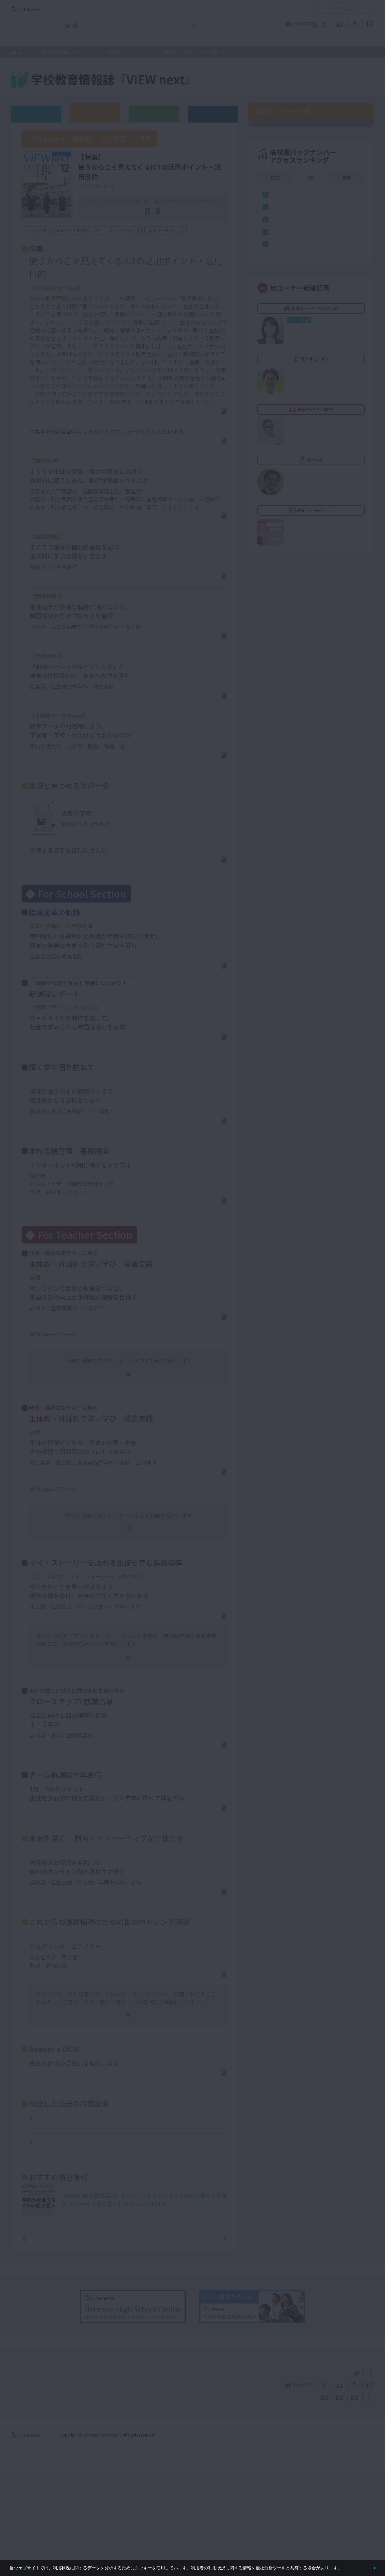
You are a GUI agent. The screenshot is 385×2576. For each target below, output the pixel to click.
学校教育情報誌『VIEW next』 (72, 40)
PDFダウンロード (202, 423)
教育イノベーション (353, 23)
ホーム (24, 53)
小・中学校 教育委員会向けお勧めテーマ (309, 40)
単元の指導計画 (48, 1386)
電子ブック (131, 221)
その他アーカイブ (213, 114)
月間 (346, 481)
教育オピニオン (211, 23)
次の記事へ (207, 2343)
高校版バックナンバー (128, 52)
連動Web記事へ (133, 1420)
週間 (311, 481)
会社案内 (366, 2539)
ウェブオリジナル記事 (35, 114)
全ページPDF (182, 221)
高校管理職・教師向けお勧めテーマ (188, 40)
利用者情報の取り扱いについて (238, 9)
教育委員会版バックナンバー (154, 114)
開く (318, 8)
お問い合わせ (291, 9)
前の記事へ (41, 2343)
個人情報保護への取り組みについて (317, 2539)
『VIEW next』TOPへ (238, 80)
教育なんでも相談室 (263, 23)
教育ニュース (150, 23)
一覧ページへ (124, 2343)
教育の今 (308, 23)
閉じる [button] (363, 2565)
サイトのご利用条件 (135, 9)
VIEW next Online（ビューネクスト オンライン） (37, 2476)
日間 (275, 481)
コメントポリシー (182, 9)
